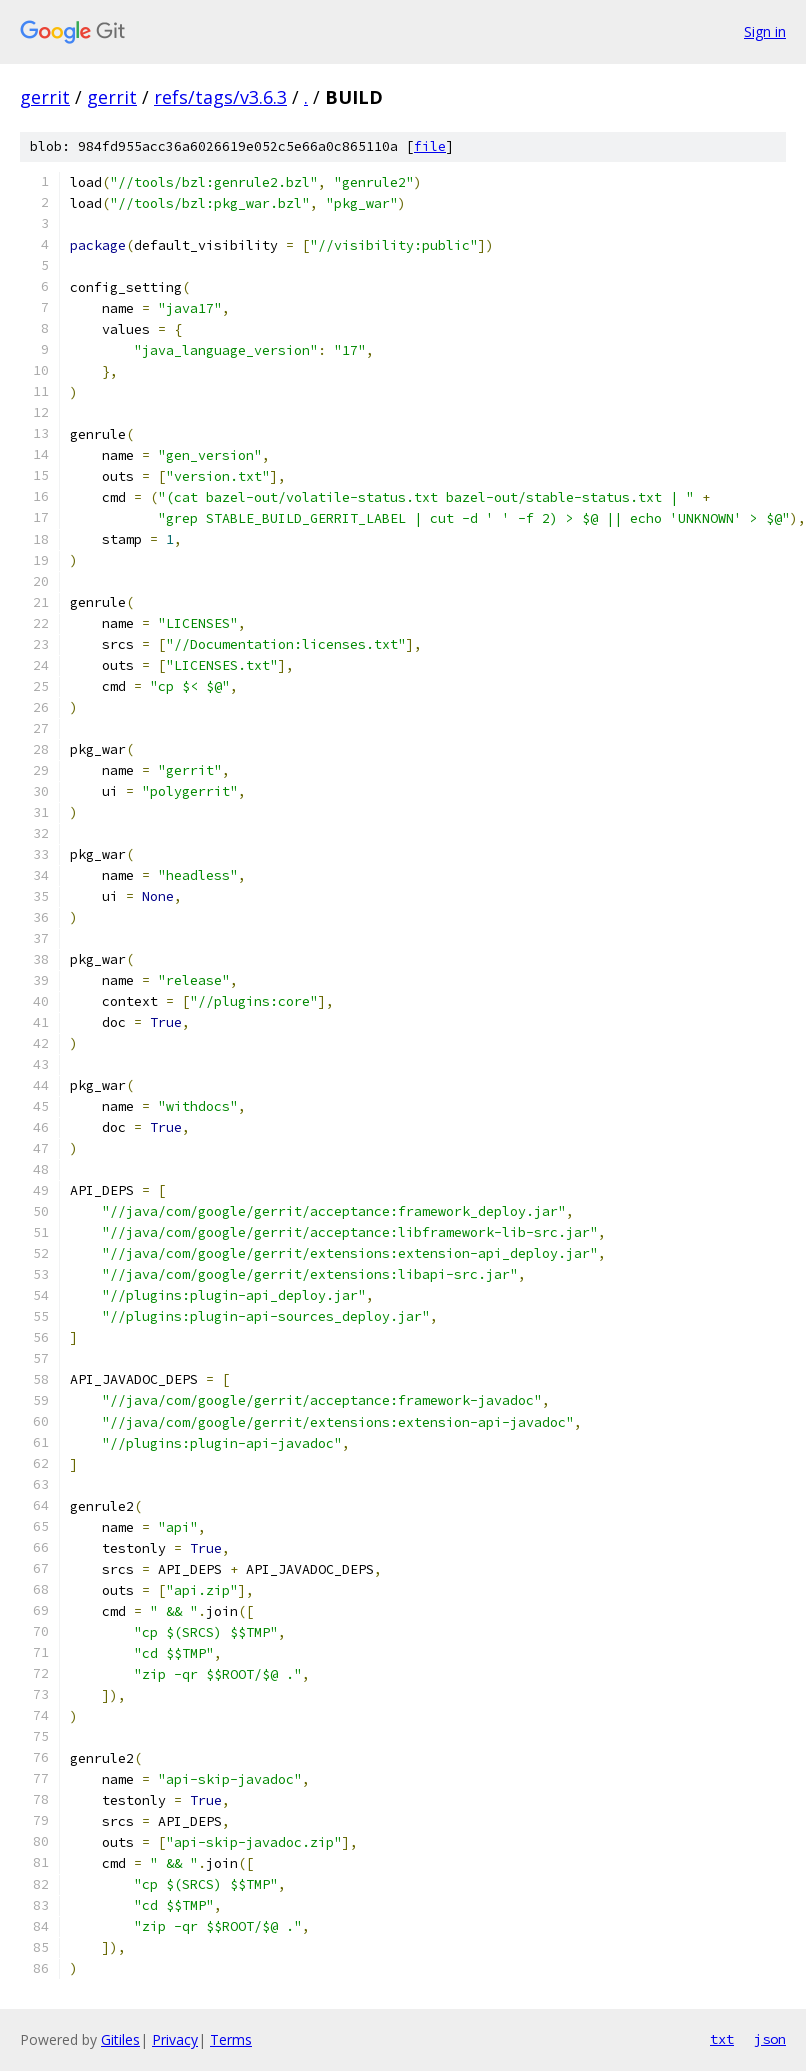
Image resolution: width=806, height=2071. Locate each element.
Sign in (765, 31)
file (430, 146)
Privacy (175, 2039)
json (770, 2039)
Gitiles (120, 2039)
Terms (231, 2039)
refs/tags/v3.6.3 (220, 97)
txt (722, 2039)
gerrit (45, 97)
